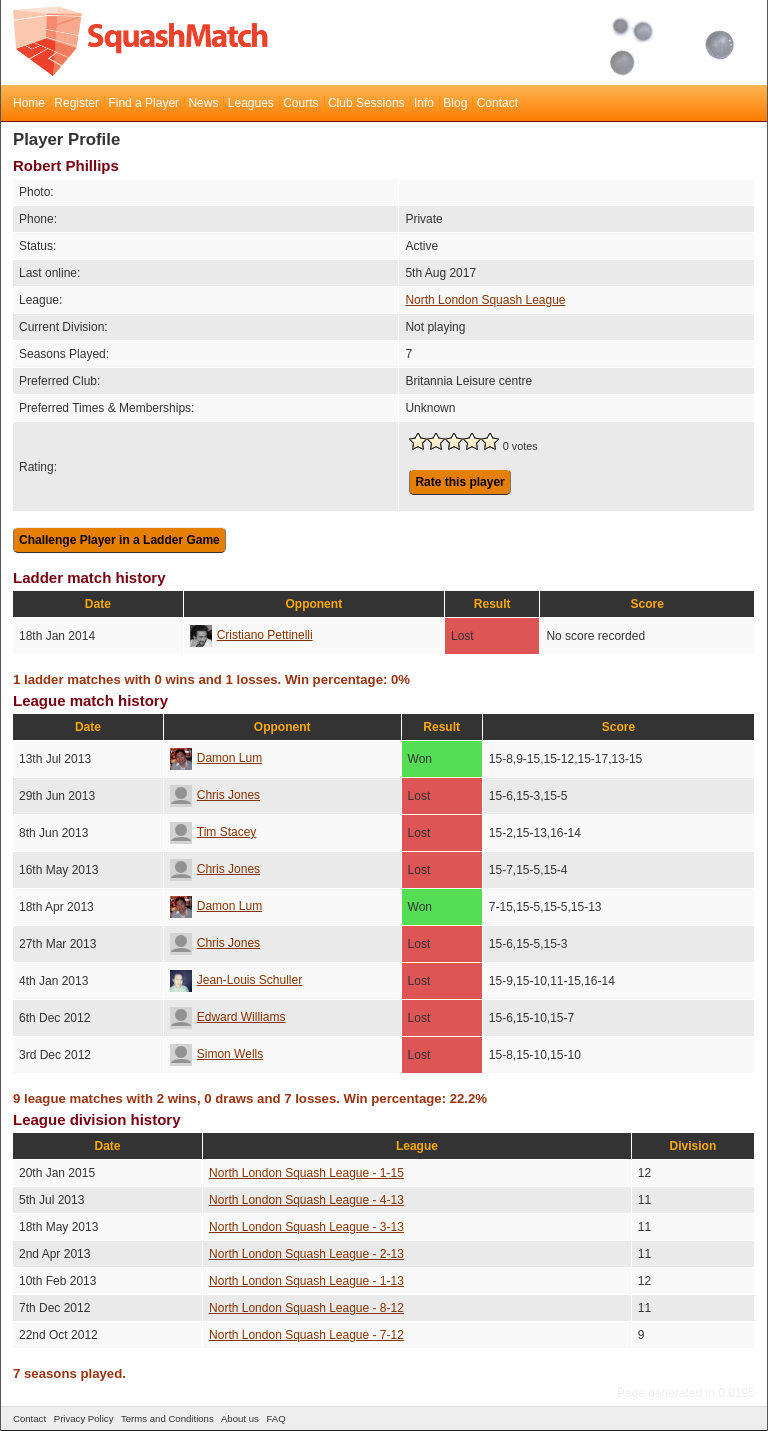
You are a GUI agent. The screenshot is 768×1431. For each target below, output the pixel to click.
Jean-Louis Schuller (236, 980)
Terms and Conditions (167, 1418)
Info (424, 103)
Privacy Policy (84, 1418)
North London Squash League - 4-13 (306, 1200)
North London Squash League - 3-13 (306, 1227)
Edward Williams (228, 1017)
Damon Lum (216, 758)
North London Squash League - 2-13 (306, 1254)
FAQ (275, 1418)
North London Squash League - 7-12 (306, 1335)
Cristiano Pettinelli (251, 635)
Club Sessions (366, 103)
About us (240, 1418)
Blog (455, 103)
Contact (497, 103)
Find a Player (143, 103)
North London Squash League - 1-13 (306, 1281)
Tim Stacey (213, 832)
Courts (300, 103)
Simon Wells (216, 1054)
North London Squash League (485, 300)
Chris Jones (215, 795)
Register (76, 103)
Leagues (251, 103)
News (203, 103)
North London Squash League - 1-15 (306, 1173)
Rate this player (459, 482)
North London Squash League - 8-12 (306, 1308)
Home (29, 103)
